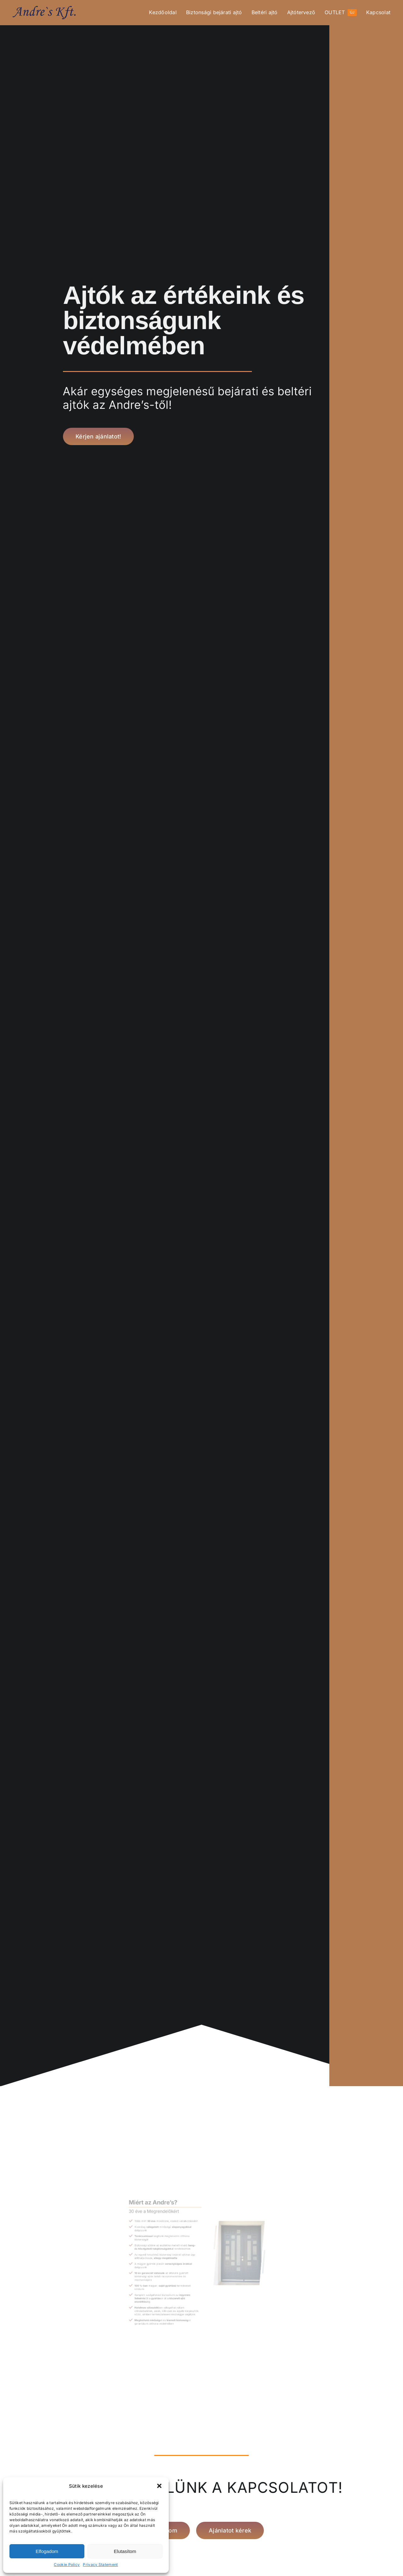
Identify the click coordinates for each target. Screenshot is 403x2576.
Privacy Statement (100, 2564)
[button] (159, 2486)
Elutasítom (125, 2551)
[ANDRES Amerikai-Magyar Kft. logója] (44, 9)
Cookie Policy (67, 2564)
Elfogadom (47, 2551)
